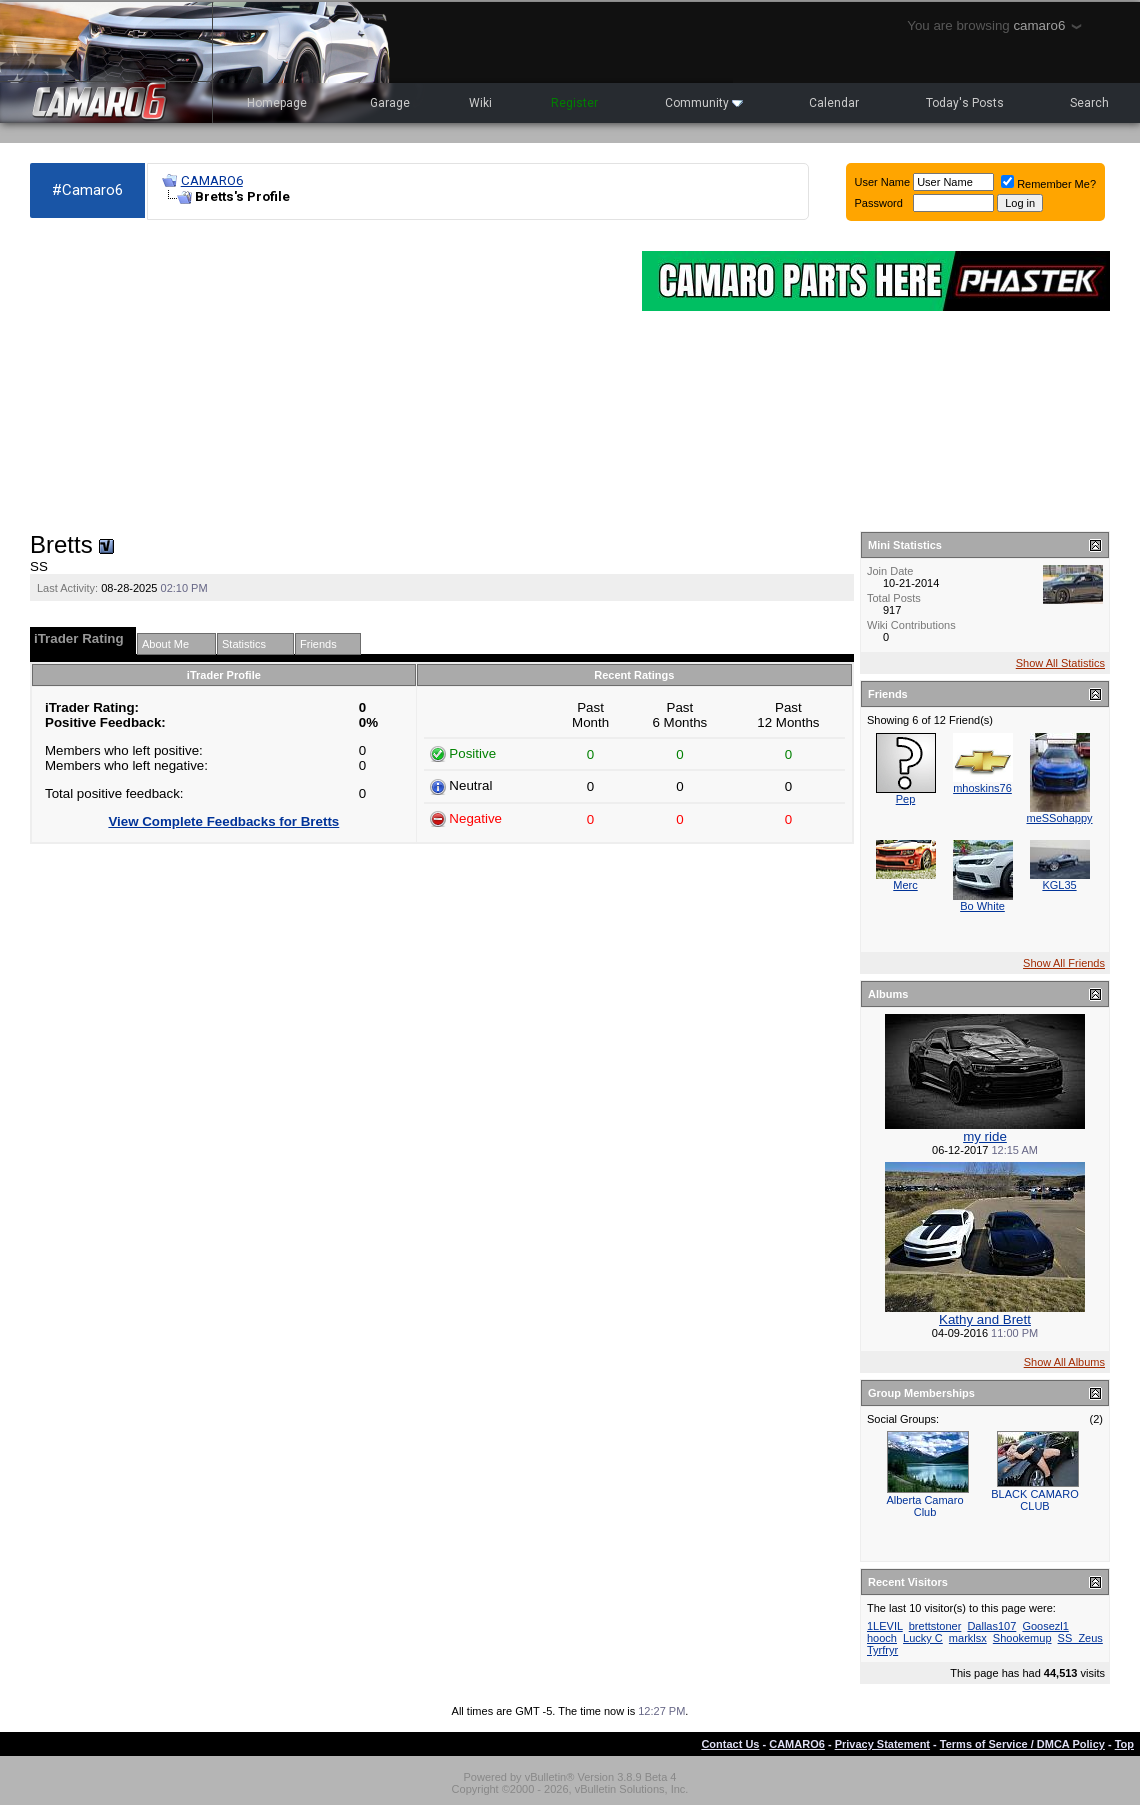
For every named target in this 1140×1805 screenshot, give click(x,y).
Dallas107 (991, 1626)
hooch (882, 1638)
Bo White (982, 906)
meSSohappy (1059, 818)
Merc (905, 885)
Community (704, 103)
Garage (390, 103)
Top (1124, 1744)
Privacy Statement (882, 1744)
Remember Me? (1048, 184)
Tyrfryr (882, 1650)
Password (879, 203)
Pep (906, 799)
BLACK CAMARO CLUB (1034, 1500)
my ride (985, 1136)
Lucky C (923, 1638)
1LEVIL (885, 1626)
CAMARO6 (212, 180)
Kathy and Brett (985, 1319)
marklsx (968, 1638)
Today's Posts (965, 103)
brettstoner (935, 1626)
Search (1089, 103)
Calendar (834, 103)
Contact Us (730, 1744)
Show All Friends (1064, 963)
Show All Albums (1064, 1362)
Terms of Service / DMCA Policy (1022, 1744)
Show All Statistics (1060, 663)
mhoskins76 (982, 788)
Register (574, 103)
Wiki (480, 103)
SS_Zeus (1080, 1638)
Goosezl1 (1045, 1626)
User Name (883, 182)
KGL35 (1059, 885)
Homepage (277, 103)
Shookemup (1022, 1638)
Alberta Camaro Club (924, 1506)
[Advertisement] (326, 376)
